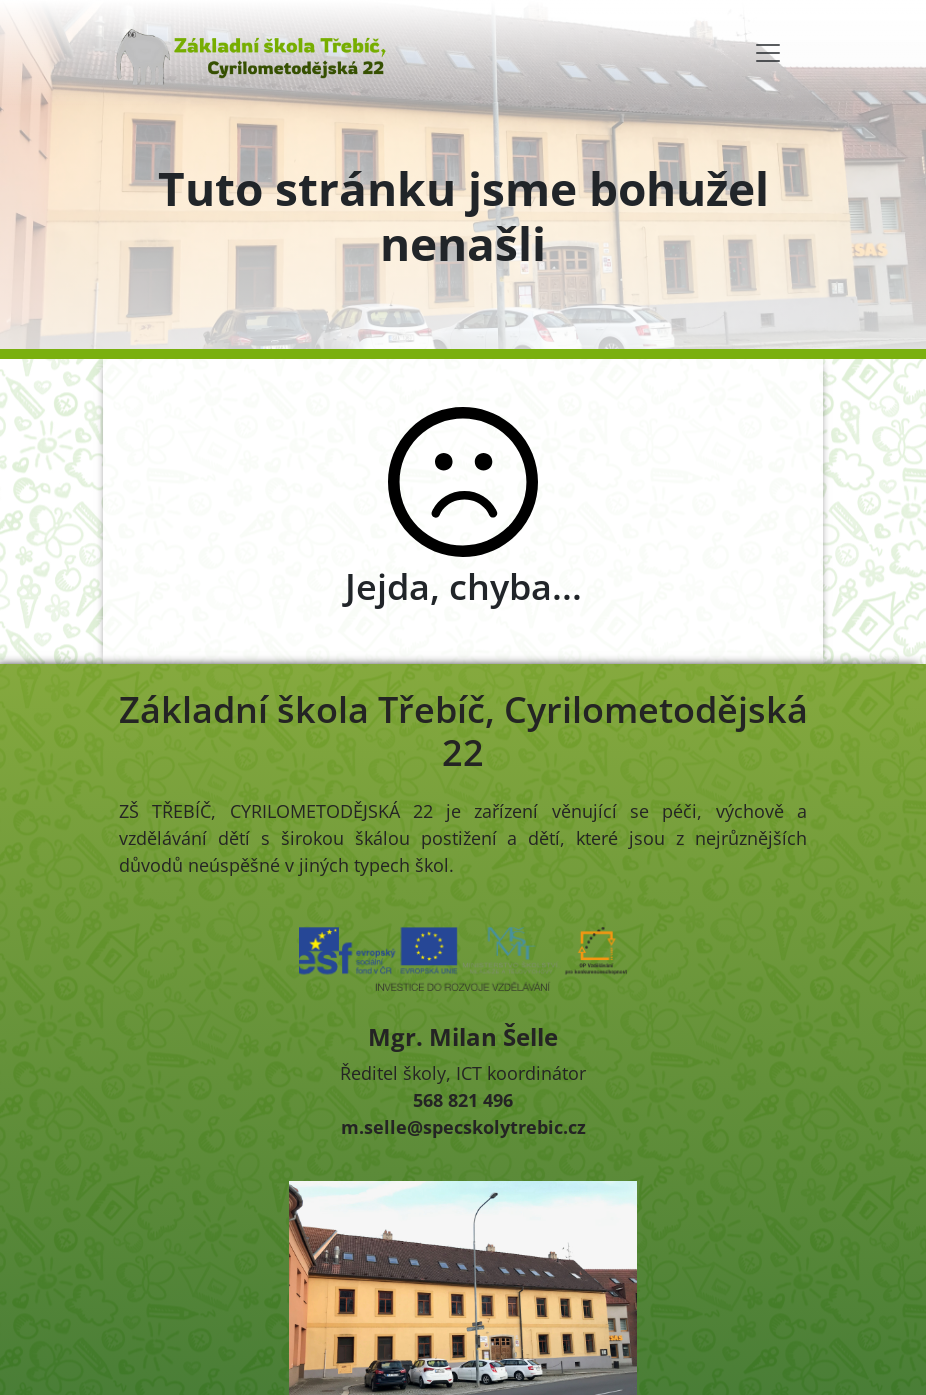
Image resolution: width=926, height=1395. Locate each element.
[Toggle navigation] (768, 53)
